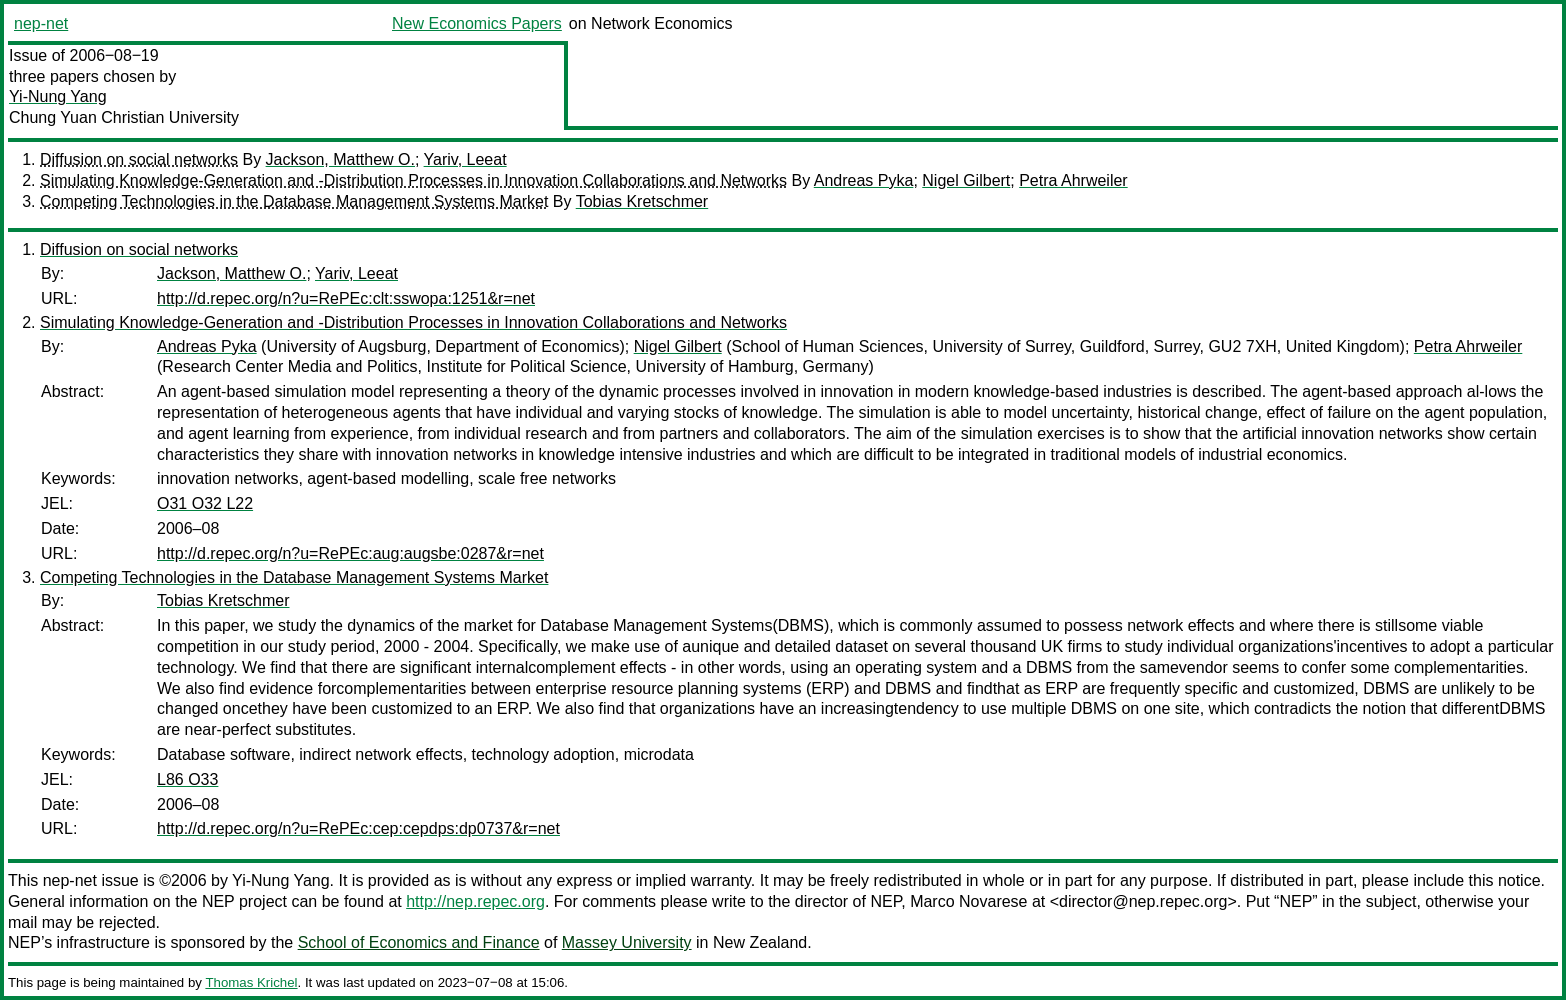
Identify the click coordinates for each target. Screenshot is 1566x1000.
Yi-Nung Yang (58, 96)
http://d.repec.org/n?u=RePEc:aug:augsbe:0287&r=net (350, 553)
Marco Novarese (968, 901)
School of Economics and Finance (419, 942)
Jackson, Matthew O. (340, 159)
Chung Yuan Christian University (124, 117)
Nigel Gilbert (966, 180)
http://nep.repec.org (475, 901)
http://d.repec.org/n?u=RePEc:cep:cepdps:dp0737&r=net (358, 828)
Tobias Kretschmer (642, 201)
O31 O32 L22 (205, 503)
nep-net (41, 23)
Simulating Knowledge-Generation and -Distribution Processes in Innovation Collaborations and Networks (413, 180)
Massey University (627, 942)
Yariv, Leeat (465, 159)
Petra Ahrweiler (1073, 180)
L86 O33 (187, 779)
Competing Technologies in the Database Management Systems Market (294, 201)
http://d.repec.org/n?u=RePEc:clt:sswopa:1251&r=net (346, 298)
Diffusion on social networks (139, 159)
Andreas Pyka (864, 180)
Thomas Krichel (251, 982)
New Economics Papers (477, 23)
